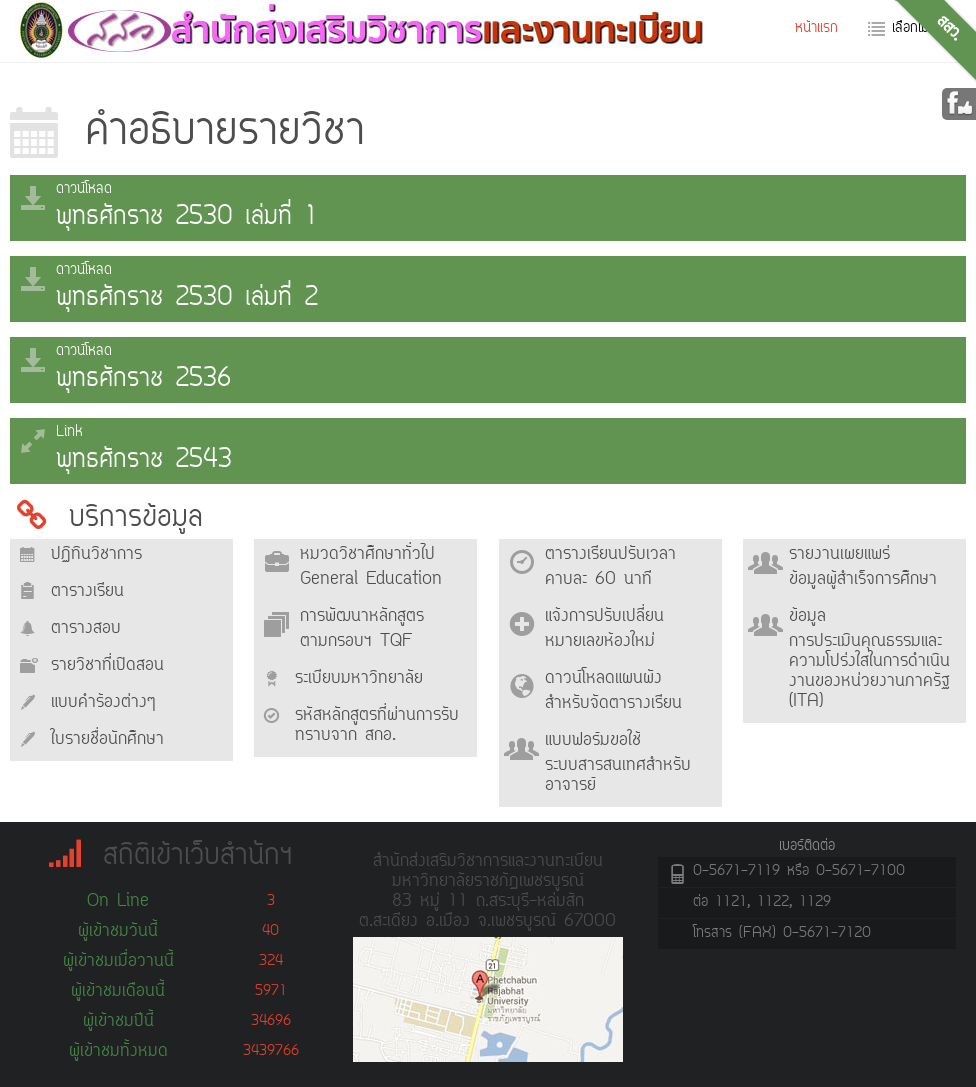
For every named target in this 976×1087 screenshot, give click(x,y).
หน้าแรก (816, 28)
